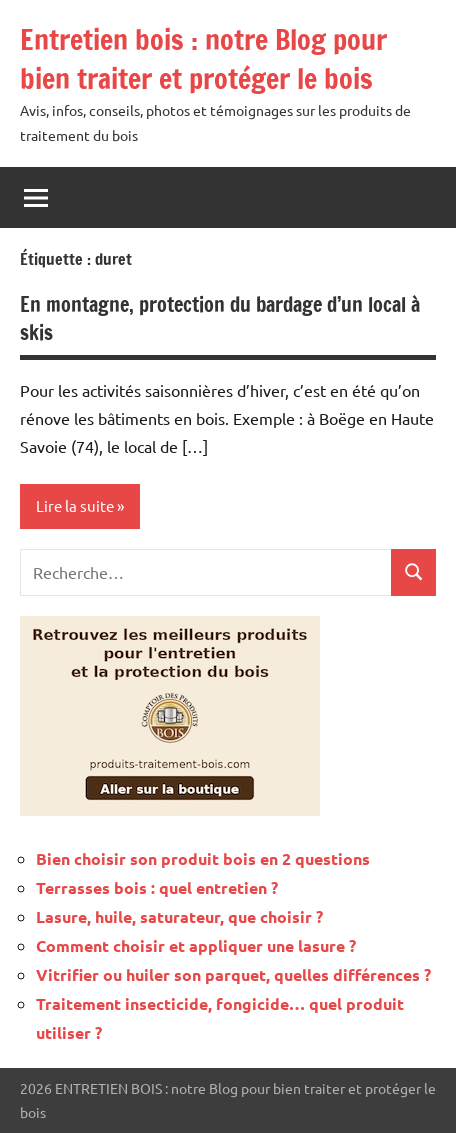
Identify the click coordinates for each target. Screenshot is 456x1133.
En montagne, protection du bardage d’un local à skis (220, 318)
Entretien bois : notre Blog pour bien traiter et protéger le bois (203, 59)
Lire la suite (75, 505)
